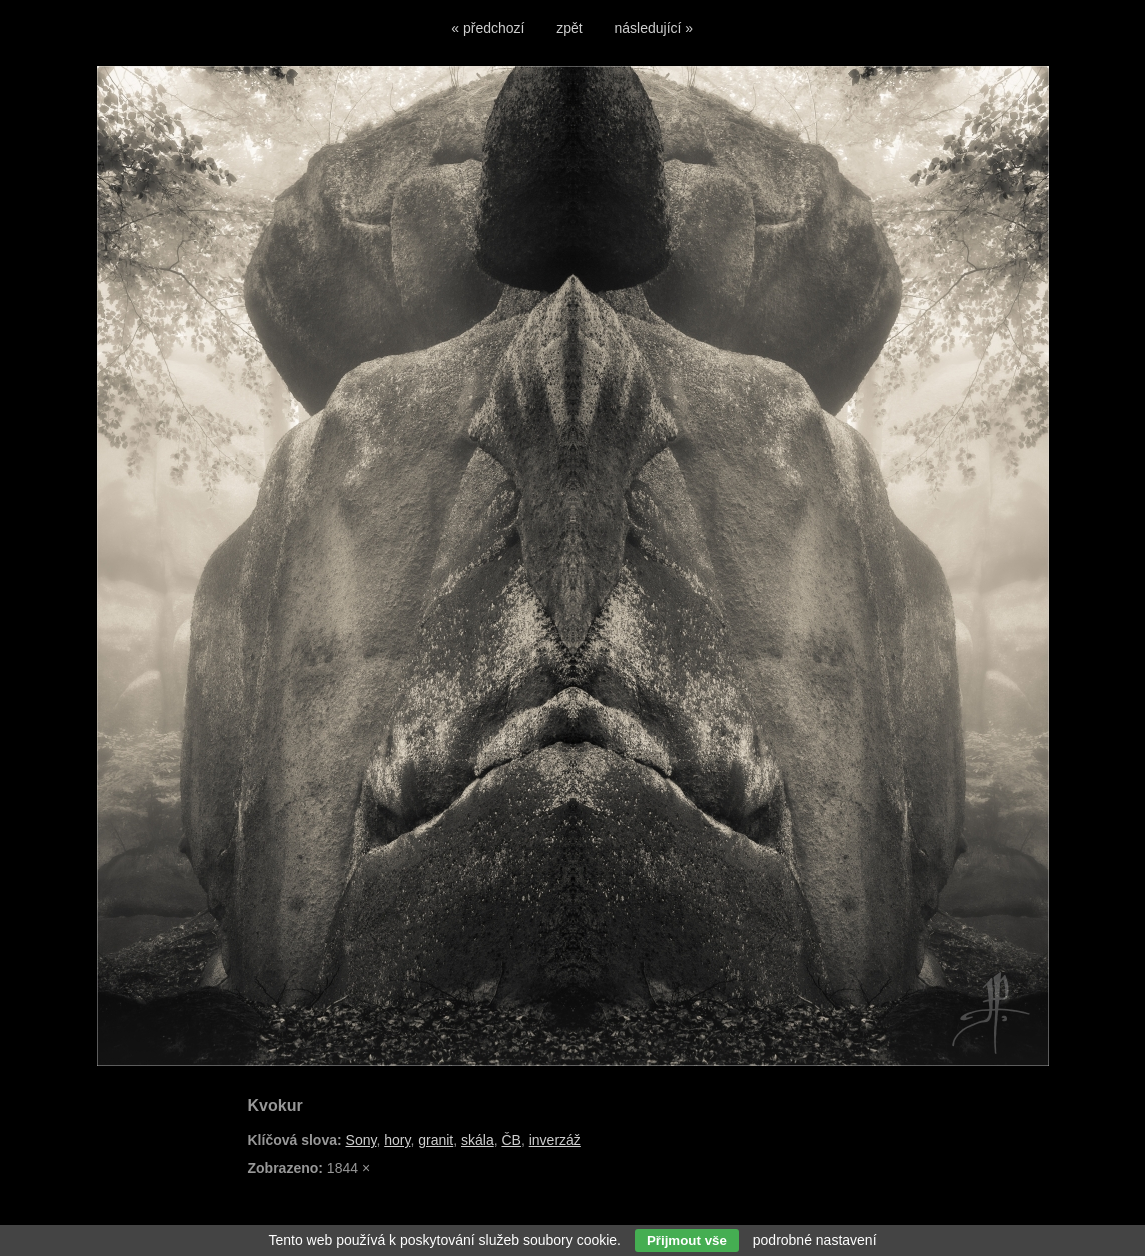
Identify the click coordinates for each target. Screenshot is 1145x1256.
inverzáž (555, 1140)
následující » (654, 28)
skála (477, 1140)
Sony (361, 1140)
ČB (510, 1140)
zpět (569, 28)
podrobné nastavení (815, 1240)
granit (435, 1140)
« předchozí (487, 28)
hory (397, 1140)
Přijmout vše (687, 1240)
